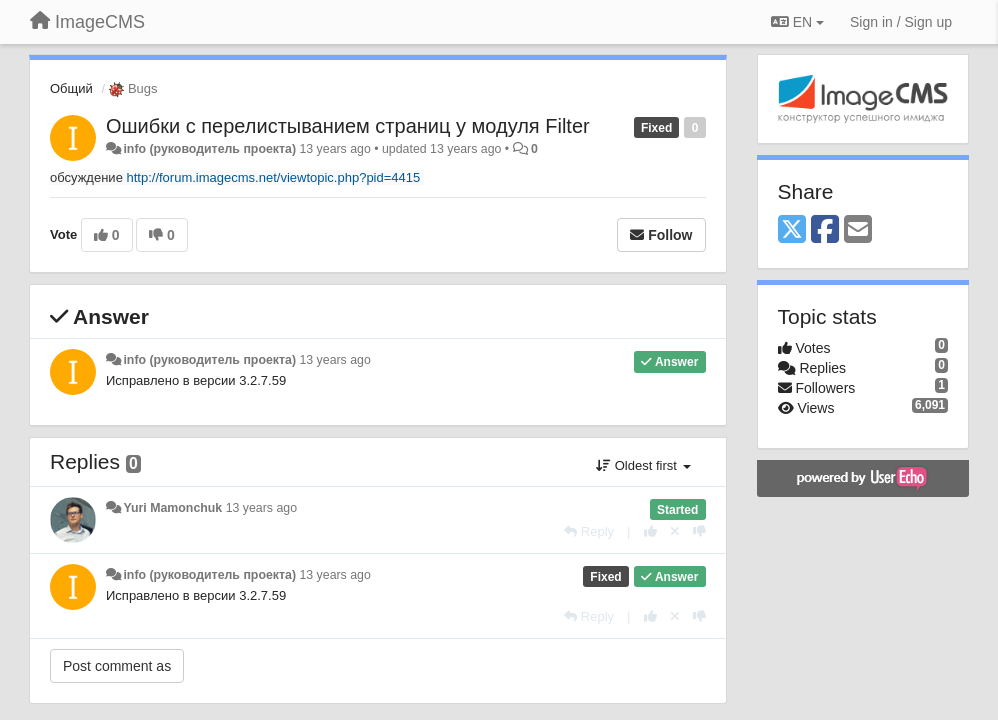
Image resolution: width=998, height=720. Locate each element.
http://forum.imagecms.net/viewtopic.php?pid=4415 (274, 177)
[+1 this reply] (650, 531)
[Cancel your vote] (675, 531)
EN (797, 22)
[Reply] (589, 531)
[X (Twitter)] (792, 230)
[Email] (858, 230)
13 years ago (334, 360)
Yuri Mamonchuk (172, 508)
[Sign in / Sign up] (901, 22)
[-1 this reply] (699, 531)
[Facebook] (825, 230)
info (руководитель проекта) (209, 149)
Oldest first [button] (643, 465)
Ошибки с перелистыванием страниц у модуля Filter (348, 126)
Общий (71, 88)
